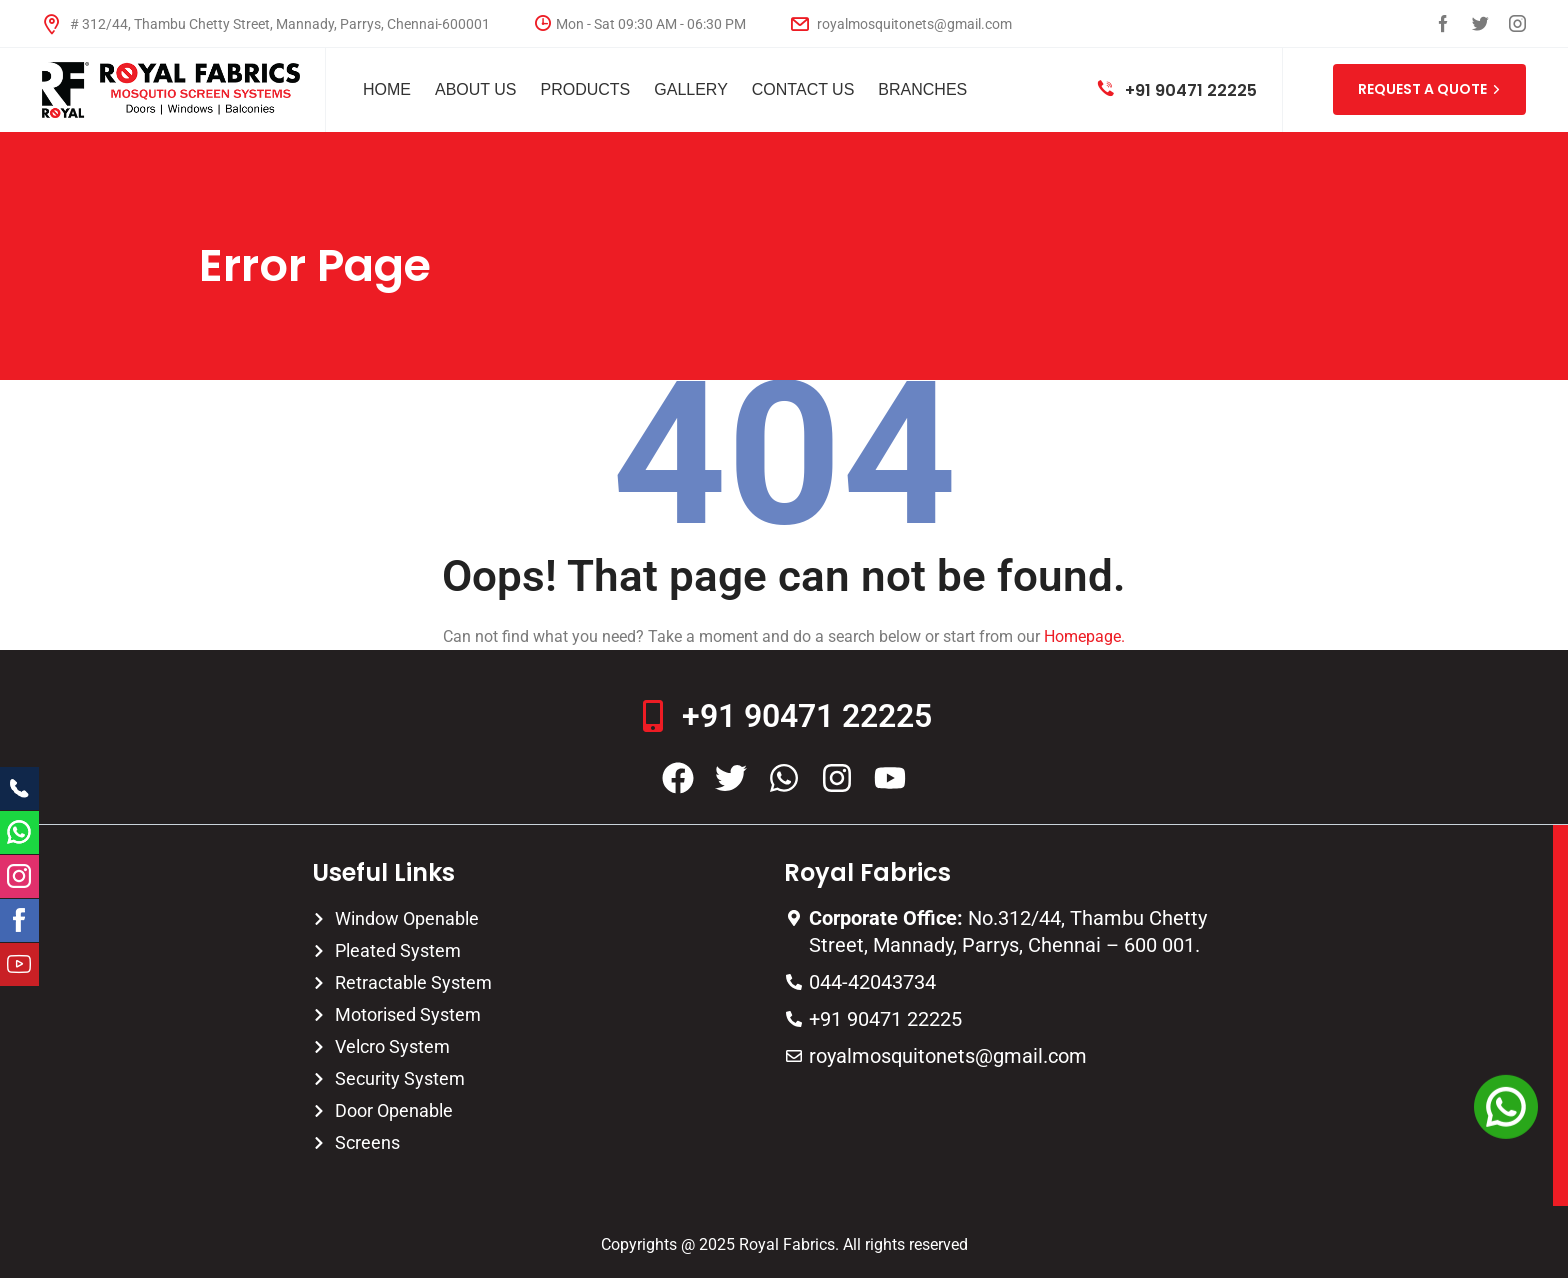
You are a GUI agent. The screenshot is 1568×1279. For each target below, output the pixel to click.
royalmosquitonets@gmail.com (901, 24)
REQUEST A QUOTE (1429, 89)
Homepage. (1084, 636)
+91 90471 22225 (1177, 90)
